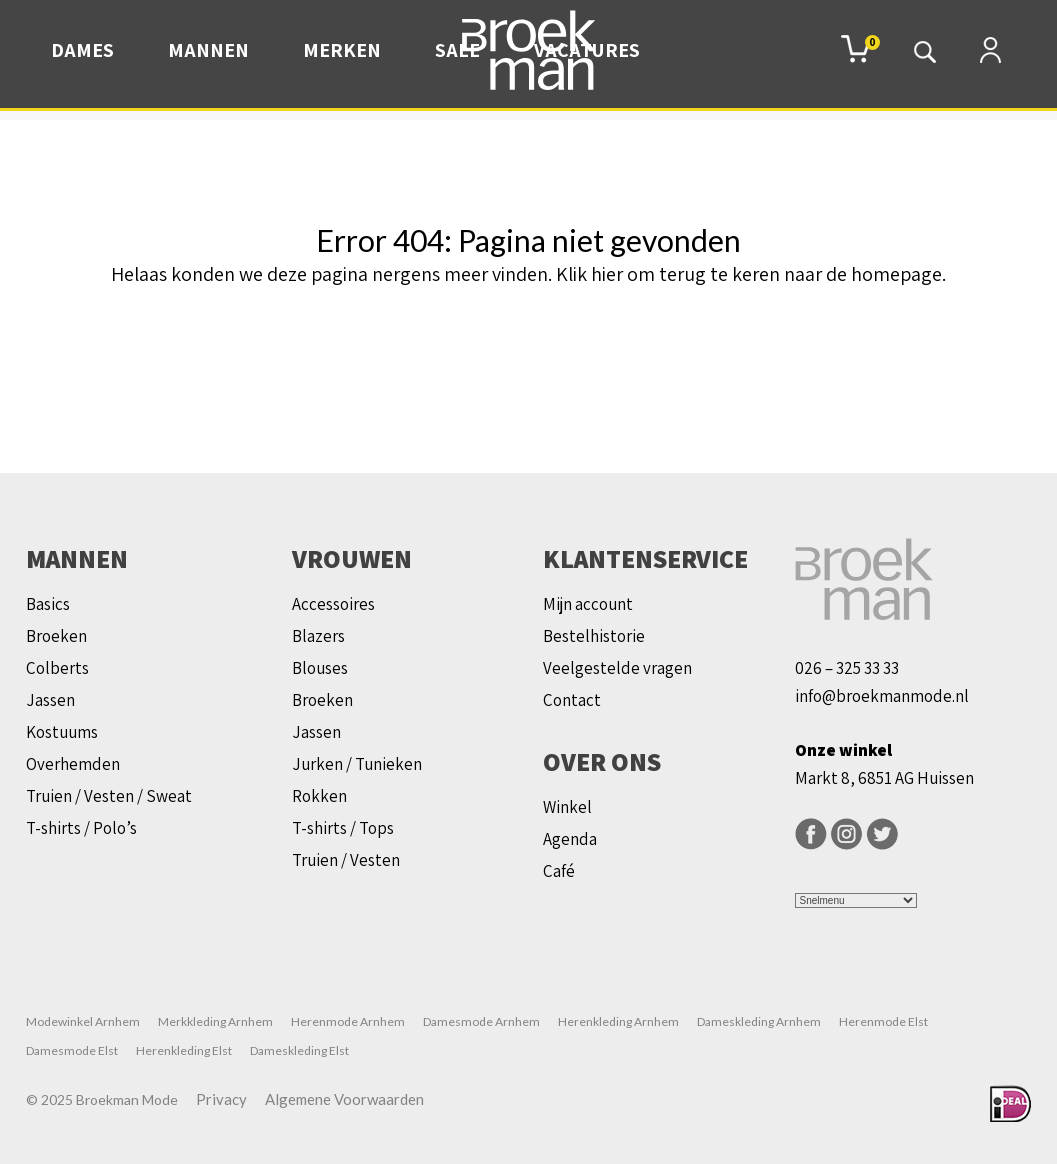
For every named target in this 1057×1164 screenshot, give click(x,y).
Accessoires (333, 604)
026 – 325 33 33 (847, 668)
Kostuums (62, 732)
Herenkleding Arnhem (618, 1021)
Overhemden (73, 764)
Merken (342, 50)
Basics (48, 604)
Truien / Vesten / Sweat (109, 796)
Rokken (319, 796)
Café (559, 871)
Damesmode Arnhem (481, 1021)
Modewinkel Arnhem (83, 1021)
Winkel (567, 807)
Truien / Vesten (346, 860)
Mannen (208, 50)
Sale (457, 50)
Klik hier (589, 274)
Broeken (56, 636)
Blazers (318, 636)
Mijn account (588, 604)
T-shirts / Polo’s (81, 828)
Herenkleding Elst (184, 1050)
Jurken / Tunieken (357, 764)
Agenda (570, 839)
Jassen (50, 700)
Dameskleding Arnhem (759, 1021)
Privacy (221, 1099)
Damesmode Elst (72, 1050)
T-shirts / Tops (343, 828)
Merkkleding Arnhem (215, 1021)
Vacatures (587, 50)
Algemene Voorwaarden (344, 1099)
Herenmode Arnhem (348, 1021)
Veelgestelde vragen (617, 668)
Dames (82, 50)
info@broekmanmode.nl (882, 696)
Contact (572, 700)
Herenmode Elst (883, 1021)
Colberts (57, 668)
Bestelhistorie (594, 636)
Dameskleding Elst (299, 1050)
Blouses (320, 668)
